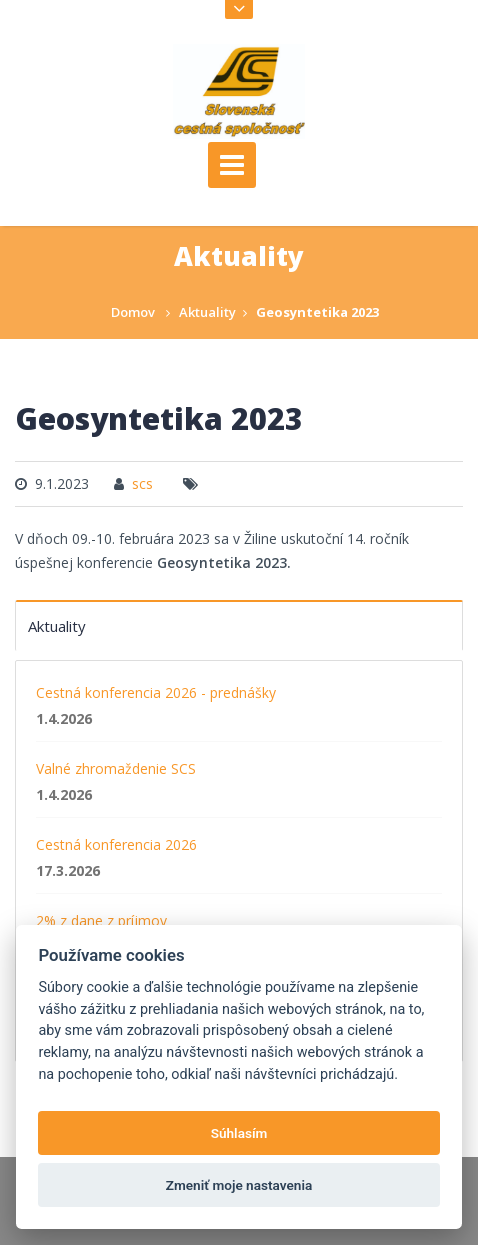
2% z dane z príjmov (101, 920)
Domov (133, 312)
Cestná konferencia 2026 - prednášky (156, 692)
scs (142, 483)
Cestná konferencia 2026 (116, 844)
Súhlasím (239, 1133)
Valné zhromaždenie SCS (116, 768)
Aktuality (207, 312)
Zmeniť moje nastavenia (239, 1185)
